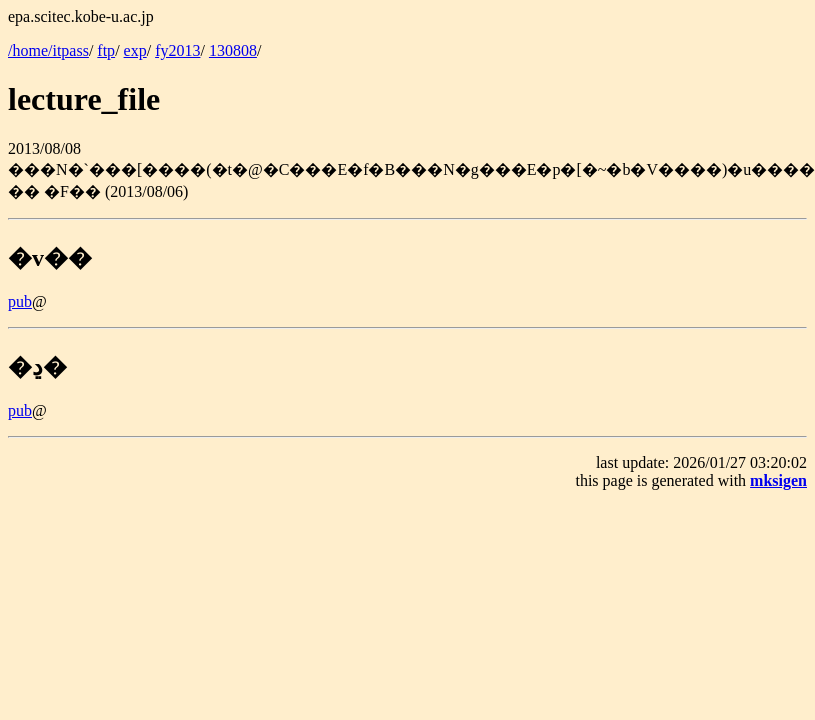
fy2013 (177, 50)
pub (20, 301)
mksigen (778, 480)
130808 (233, 50)
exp (135, 50)
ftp (106, 50)
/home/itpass (48, 50)
